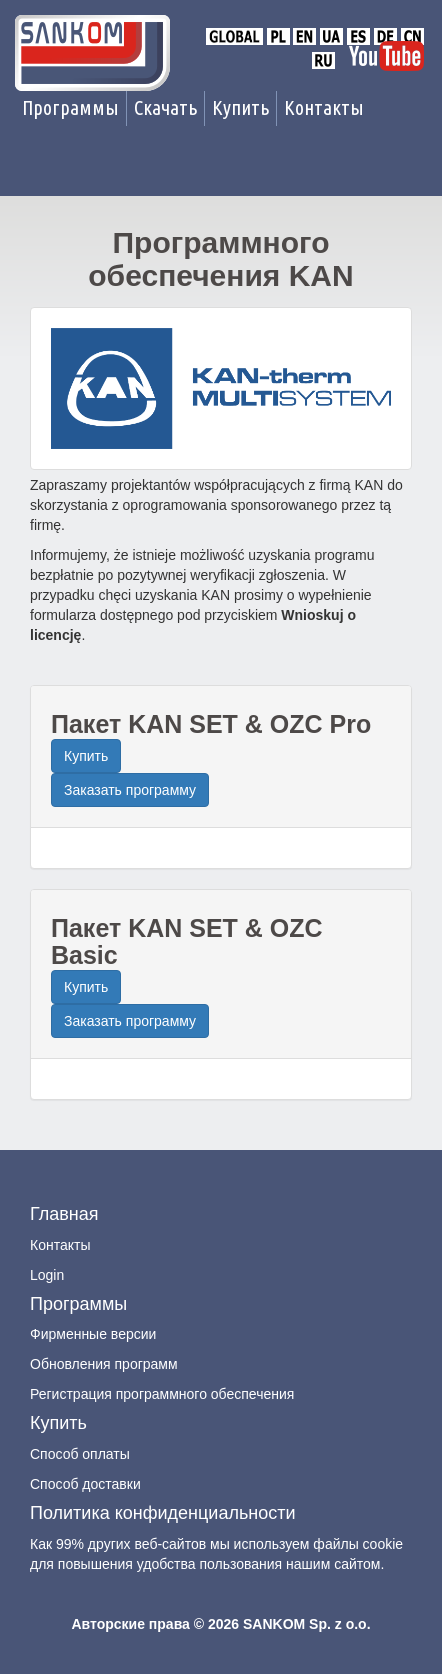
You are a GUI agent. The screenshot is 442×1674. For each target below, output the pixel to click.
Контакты (324, 107)
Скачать (165, 107)
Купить (240, 107)
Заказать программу (130, 790)
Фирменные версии (93, 1334)
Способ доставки (85, 1484)
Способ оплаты (80, 1454)
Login (47, 1275)
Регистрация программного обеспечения (162, 1394)
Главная (64, 1214)
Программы (70, 107)
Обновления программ (104, 1364)
